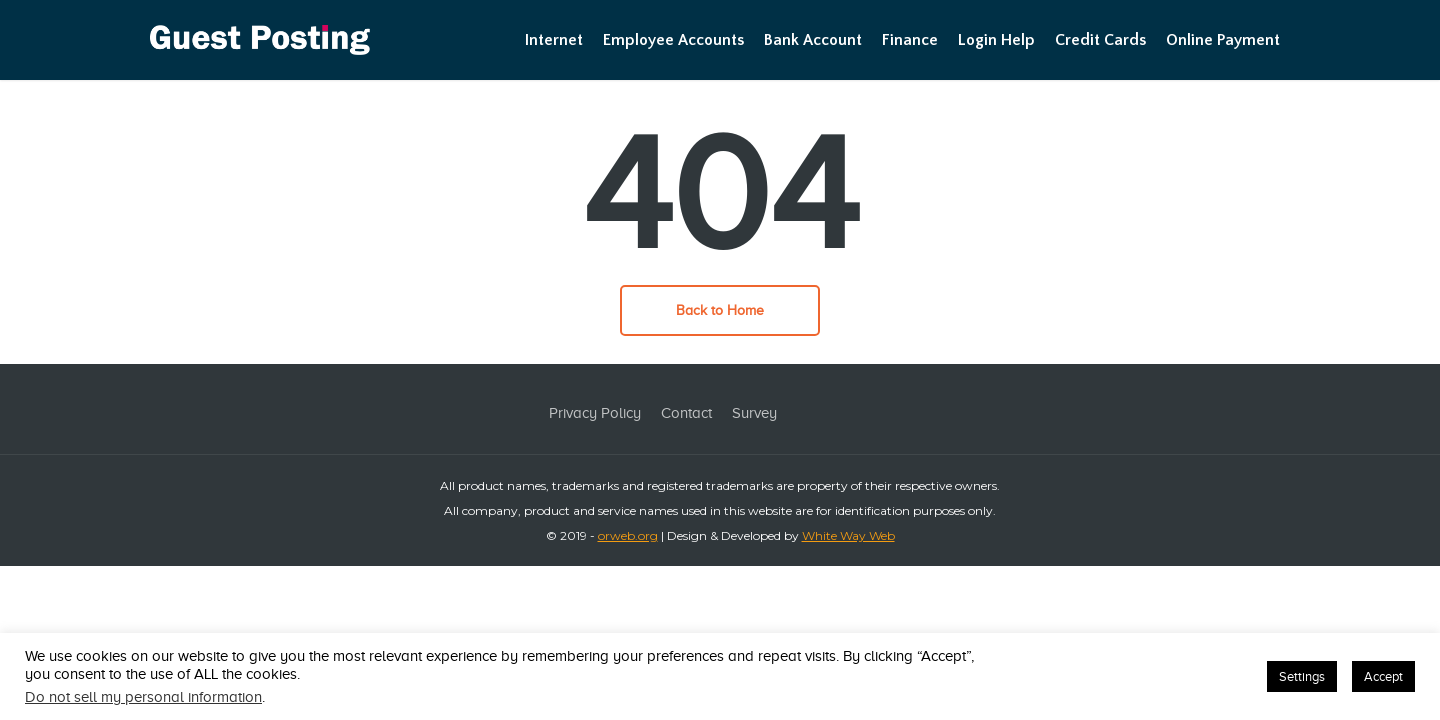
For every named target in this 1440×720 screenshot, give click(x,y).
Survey (754, 413)
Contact (686, 413)
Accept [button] (1383, 676)
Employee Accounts (673, 40)
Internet (554, 40)
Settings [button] (1302, 676)
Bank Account (813, 40)
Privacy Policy (595, 413)
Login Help (996, 40)
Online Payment (1223, 40)
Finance (910, 40)
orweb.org (628, 535)
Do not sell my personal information (143, 697)
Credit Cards (1100, 40)
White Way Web (848, 535)
